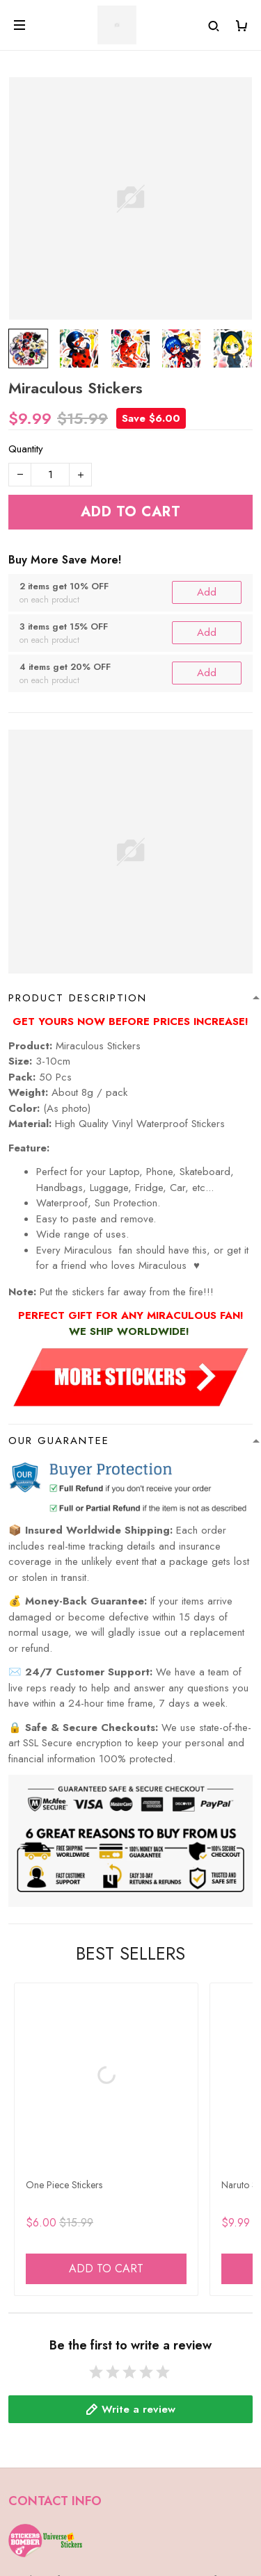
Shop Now (32, 2487)
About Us (28, 2393)
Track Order (35, 2510)
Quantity (25, 449)
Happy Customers (48, 2533)
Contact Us (32, 2415)
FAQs (20, 2370)
